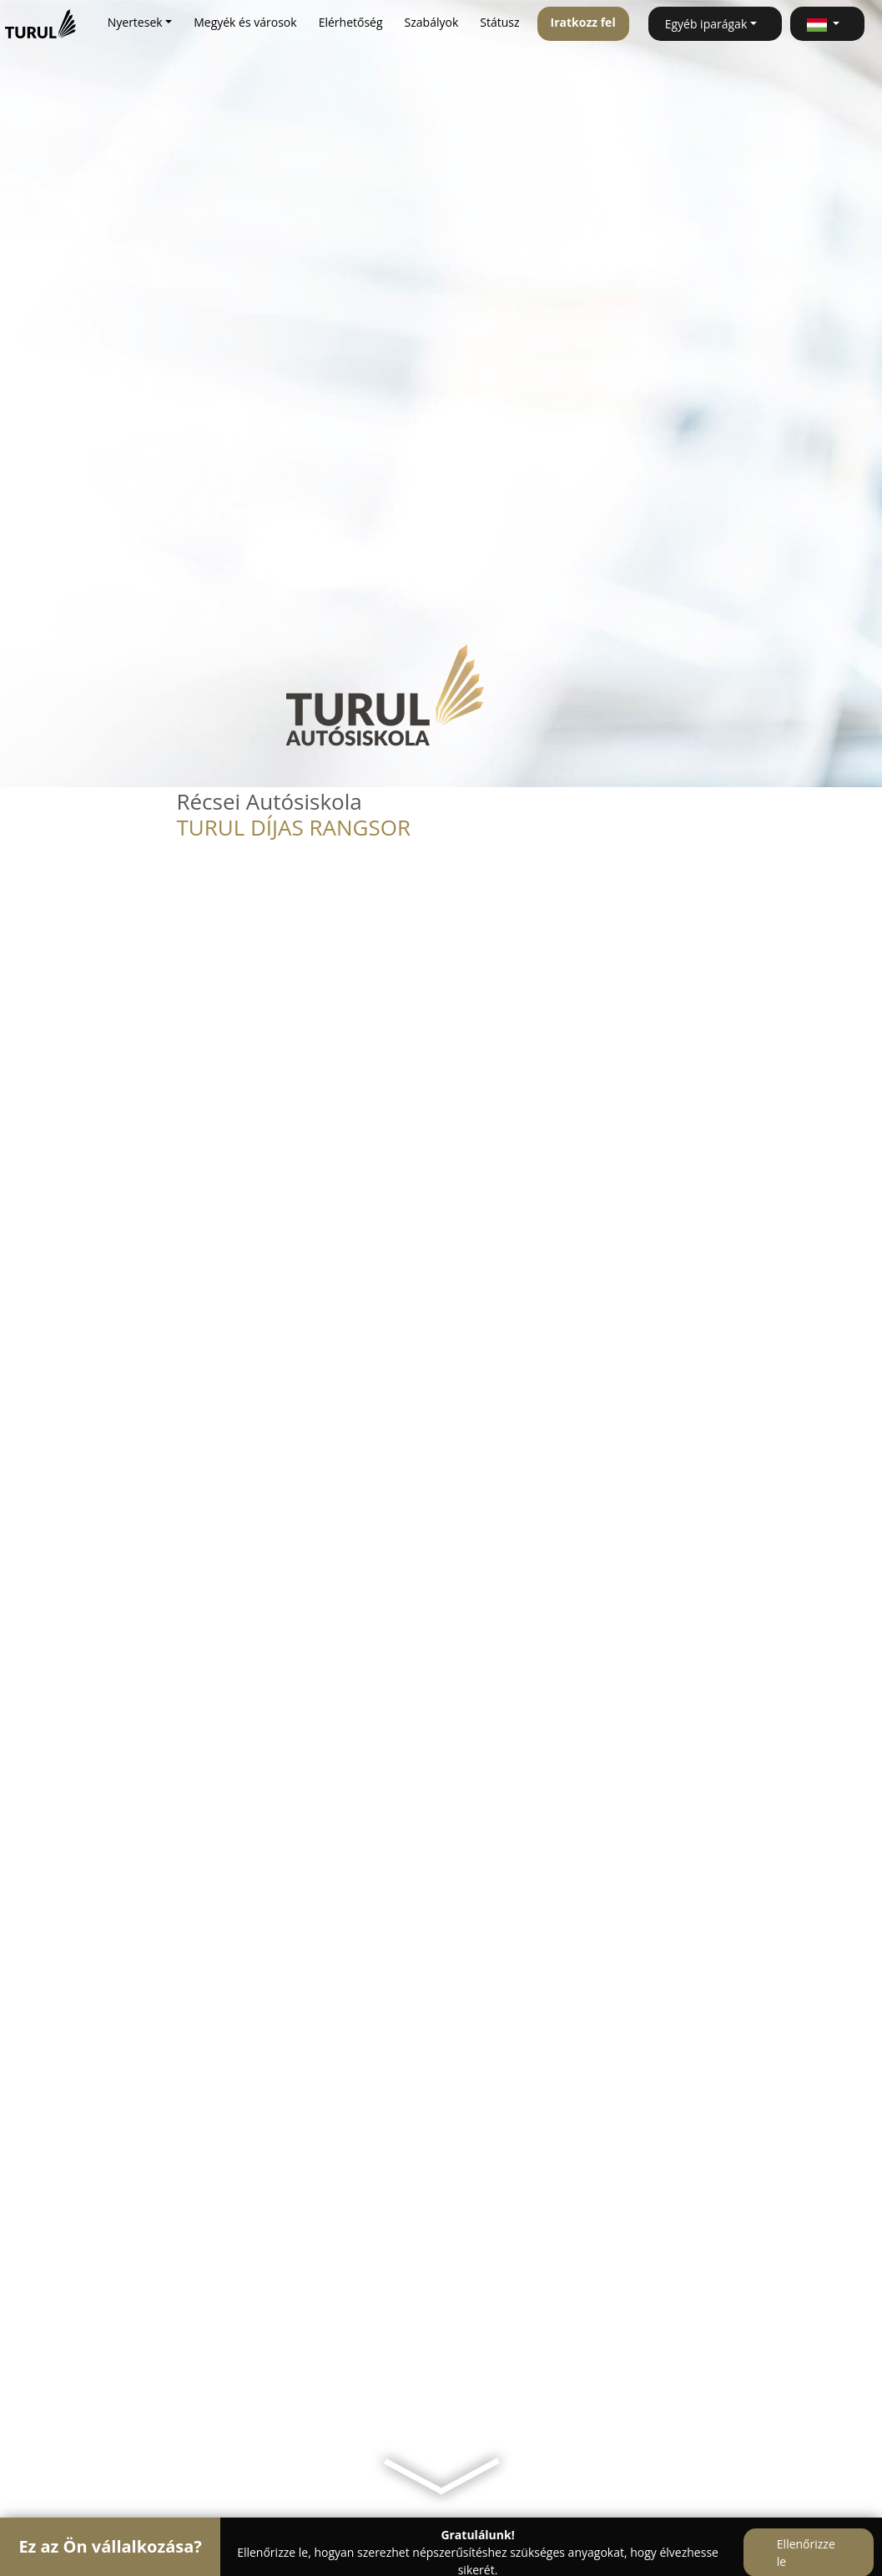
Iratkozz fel (583, 22)
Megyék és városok (245, 22)
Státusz (499, 22)
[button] (827, 24)
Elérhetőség (351, 22)
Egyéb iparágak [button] (706, 24)
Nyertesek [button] (135, 22)
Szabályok (432, 22)
